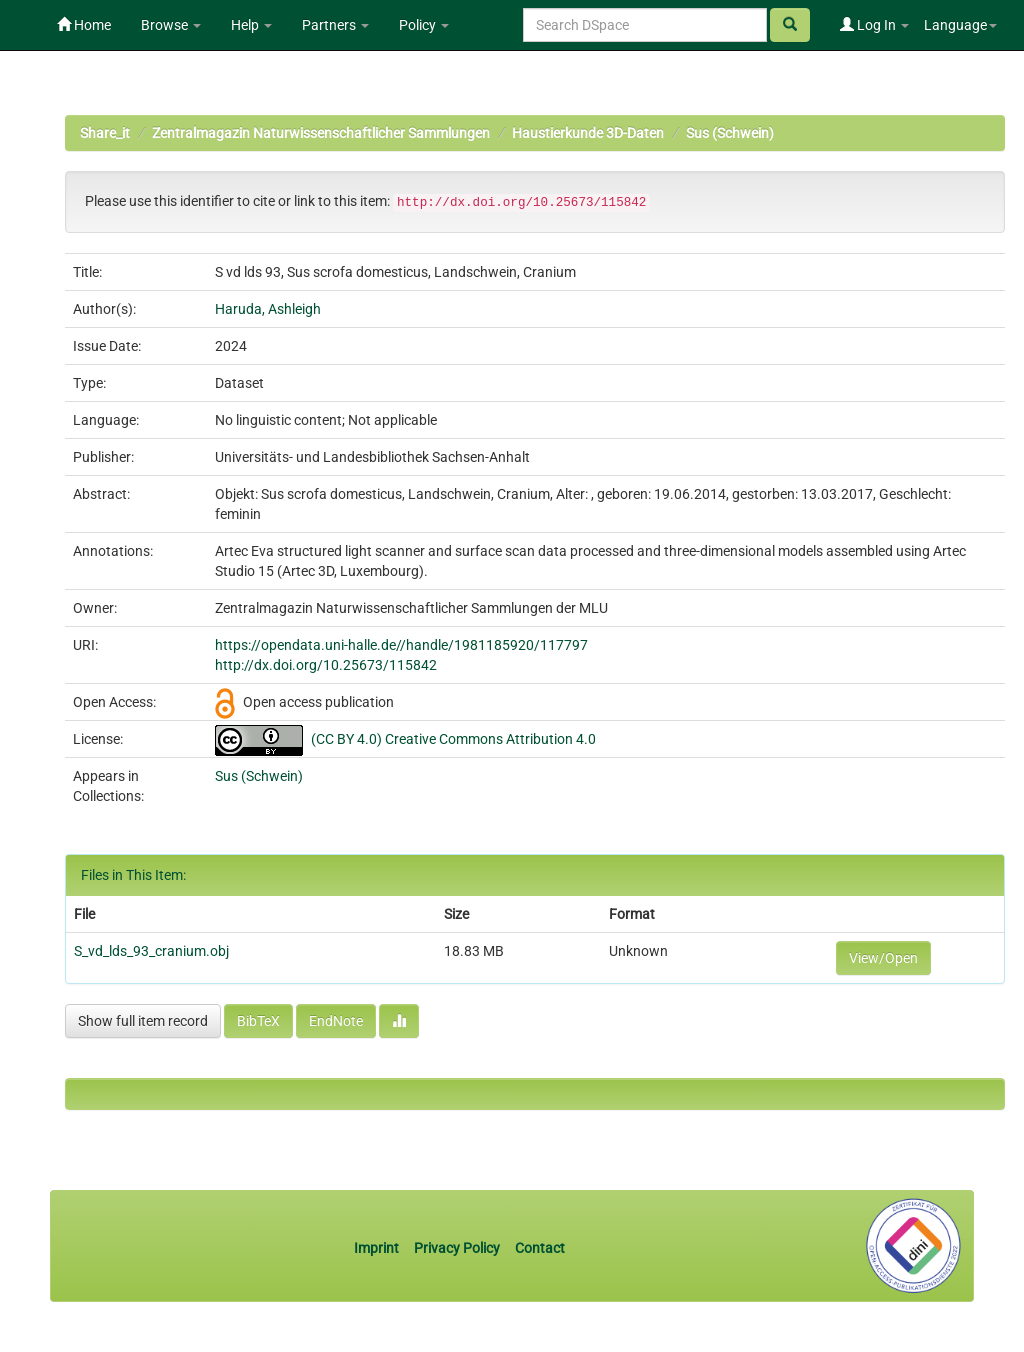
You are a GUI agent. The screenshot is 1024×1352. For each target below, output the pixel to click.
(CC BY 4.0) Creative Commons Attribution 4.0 (453, 739)
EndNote (336, 1021)
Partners (335, 25)
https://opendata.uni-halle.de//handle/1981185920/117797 (401, 645)
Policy (424, 25)
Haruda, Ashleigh (268, 309)
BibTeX (258, 1021)
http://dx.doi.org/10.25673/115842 (326, 665)
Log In (874, 25)
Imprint (378, 1248)
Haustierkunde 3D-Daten (588, 133)
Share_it (105, 133)
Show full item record (143, 1021)
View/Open (883, 958)
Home (84, 25)
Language (960, 25)
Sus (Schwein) (730, 133)
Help (251, 25)
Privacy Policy (457, 1248)
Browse (171, 25)
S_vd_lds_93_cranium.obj (151, 951)
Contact (540, 1248)
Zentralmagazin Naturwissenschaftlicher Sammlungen (321, 133)
